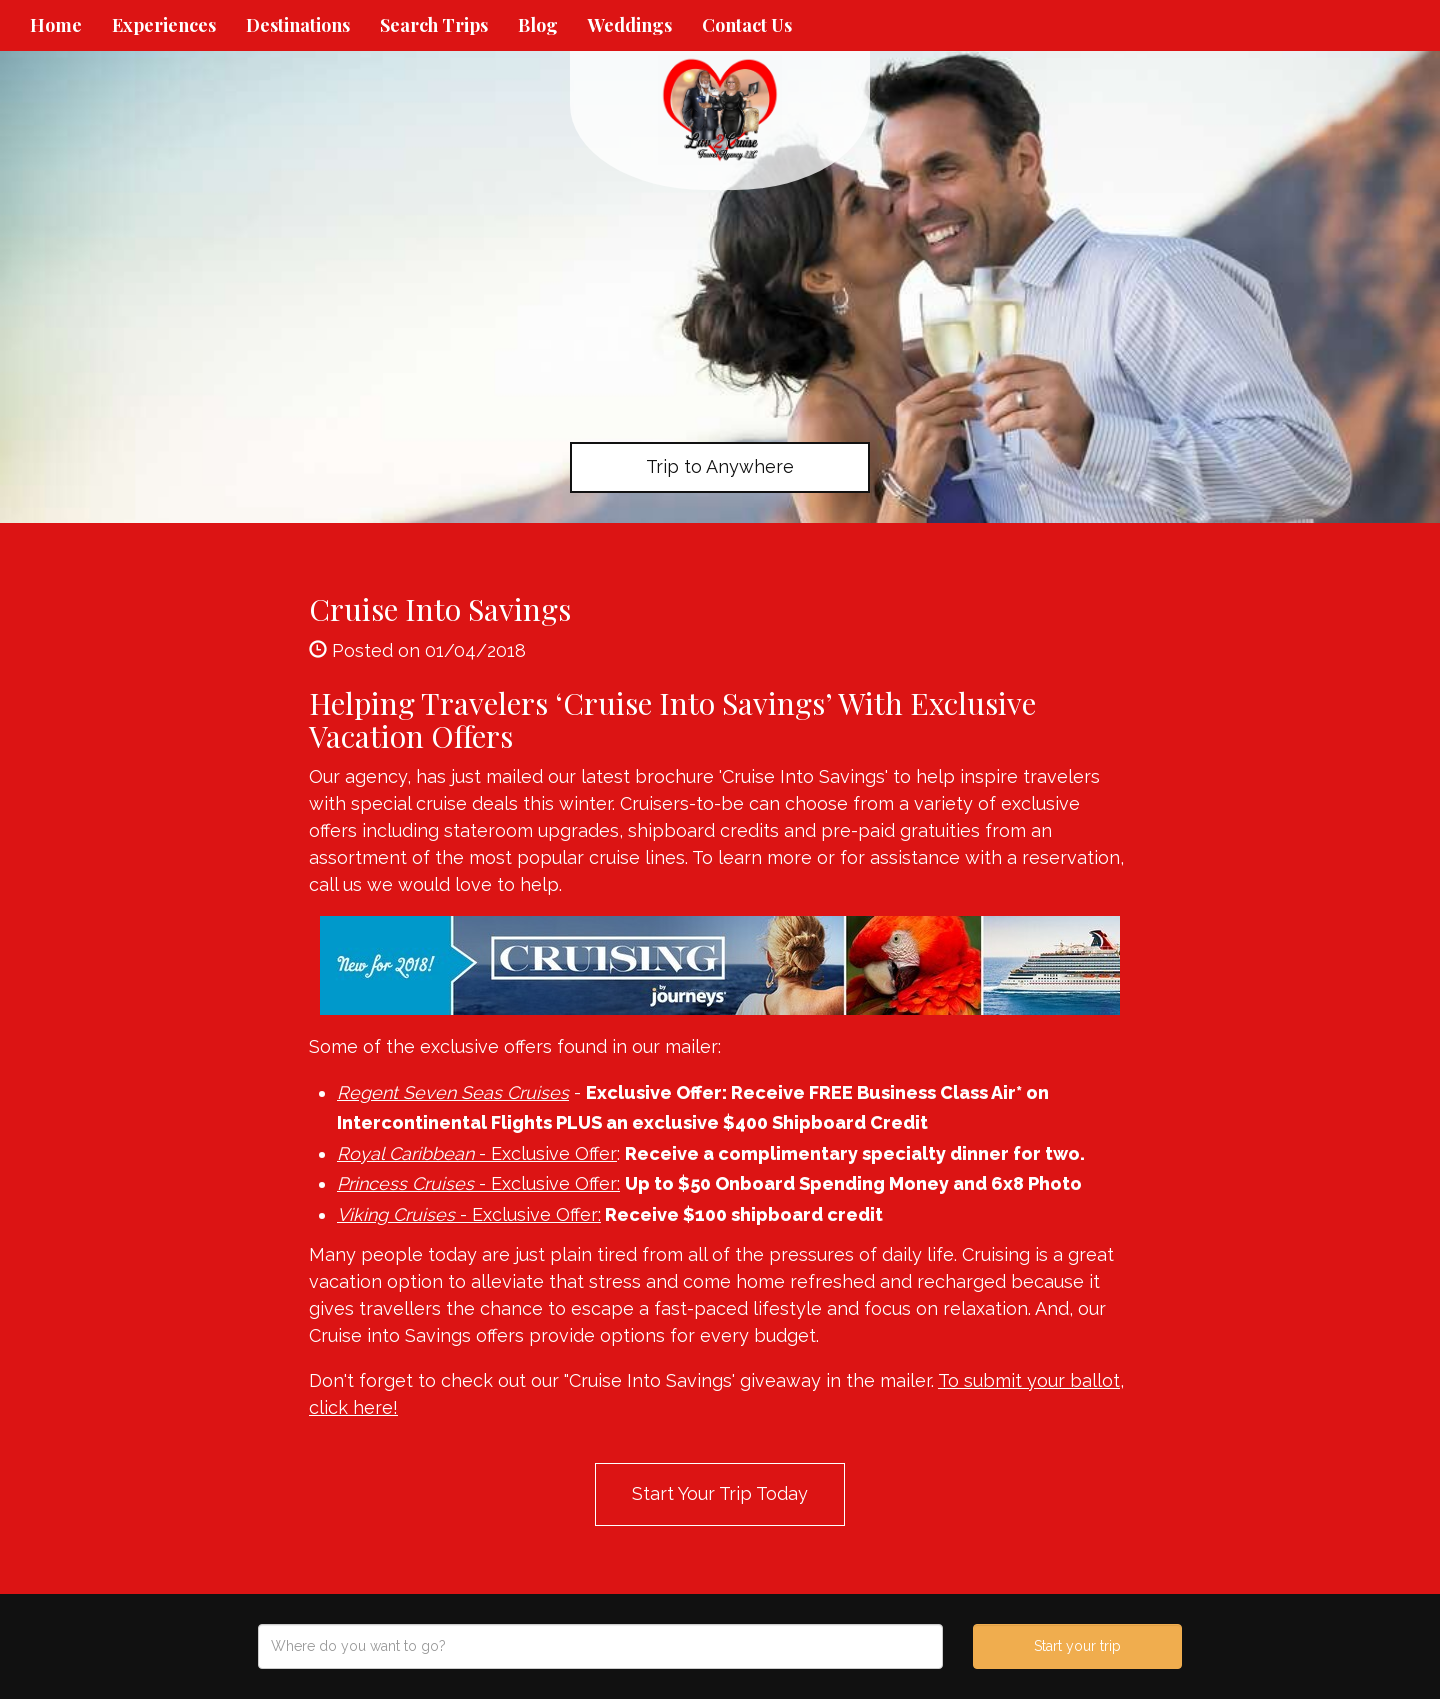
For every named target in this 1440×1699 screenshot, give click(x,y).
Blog (538, 25)
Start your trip (1077, 1646)
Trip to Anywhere (720, 466)
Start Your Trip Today (720, 1493)
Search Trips (434, 25)
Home (56, 25)
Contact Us (747, 25)
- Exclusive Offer (477, 1153)
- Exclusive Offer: (478, 1183)
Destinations (298, 25)
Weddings (630, 25)
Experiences (164, 25)
